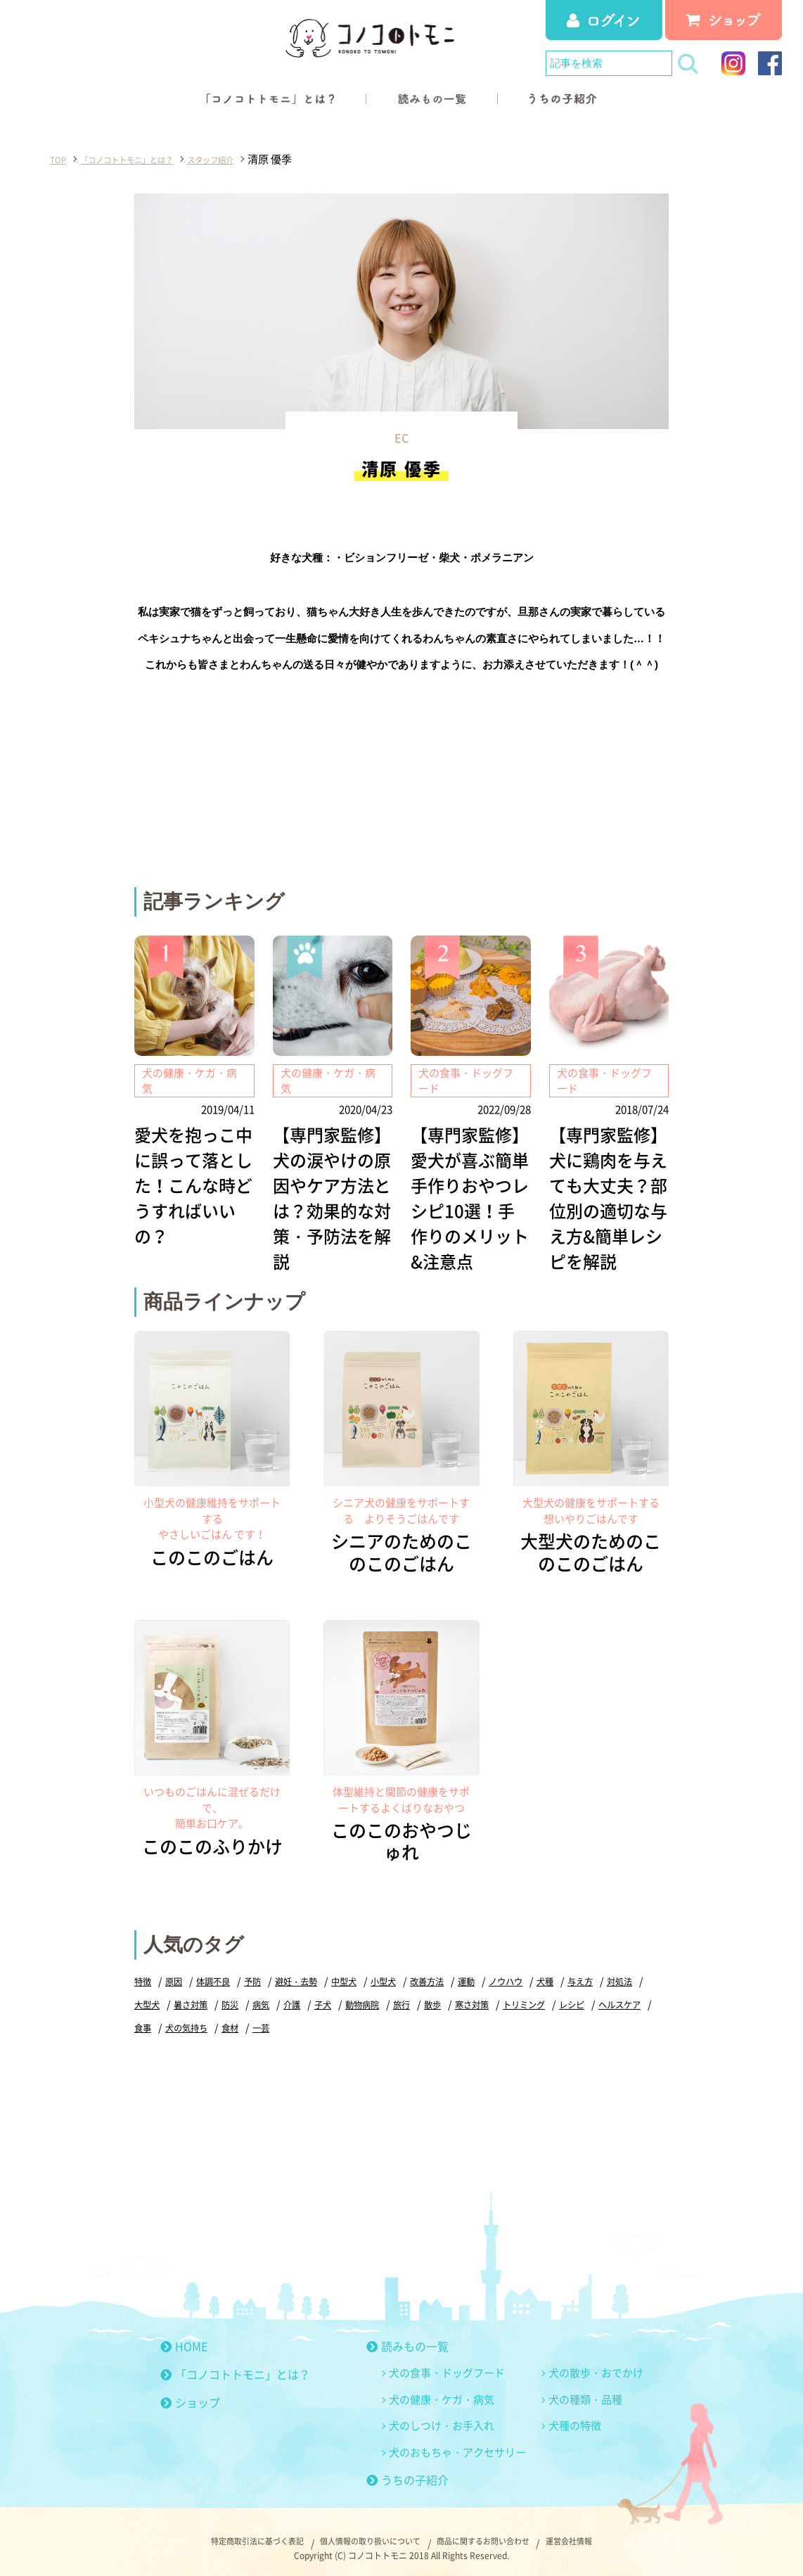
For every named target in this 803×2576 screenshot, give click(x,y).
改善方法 (443, 1971)
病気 (309, 1994)
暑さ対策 (235, 1994)
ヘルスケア (157, 2018)
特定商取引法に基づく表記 (228, 2534)
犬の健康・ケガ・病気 (441, 2389)
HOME (183, 2336)
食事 (203, 2018)
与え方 (604, 1971)
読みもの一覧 (407, 2336)
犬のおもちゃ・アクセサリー (457, 2442)
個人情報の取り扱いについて (363, 2534)
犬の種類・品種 (585, 2389)
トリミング (586, 1994)
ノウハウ (526, 1971)
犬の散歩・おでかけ (595, 2363)
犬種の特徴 (574, 2415)
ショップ (190, 2392)
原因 (176, 1971)
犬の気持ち (249, 2018)
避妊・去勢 (305, 1971)
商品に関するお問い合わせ (499, 2534)
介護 (342, 1994)
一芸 (328, 2018)
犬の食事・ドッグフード (447, 2363)
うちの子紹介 (407, 2469)
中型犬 (355, 1971)
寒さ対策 (531, 1994)
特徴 (143, 1971)
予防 (259, 1971)
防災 (277, 1994)
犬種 (567, 1971)
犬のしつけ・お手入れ (441, 2415)
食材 (295, 2018)
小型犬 (397, 1971)
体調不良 (217, 1971)
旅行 (457, 1994)
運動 (484, 1971)
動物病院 (415, 1994)
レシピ (636, 1994)
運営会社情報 (602, 2534)
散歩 (489, 1994)
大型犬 (189, 1994)
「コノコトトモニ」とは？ (235, 2364)
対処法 (148, 1994)
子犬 (374, 1994)
